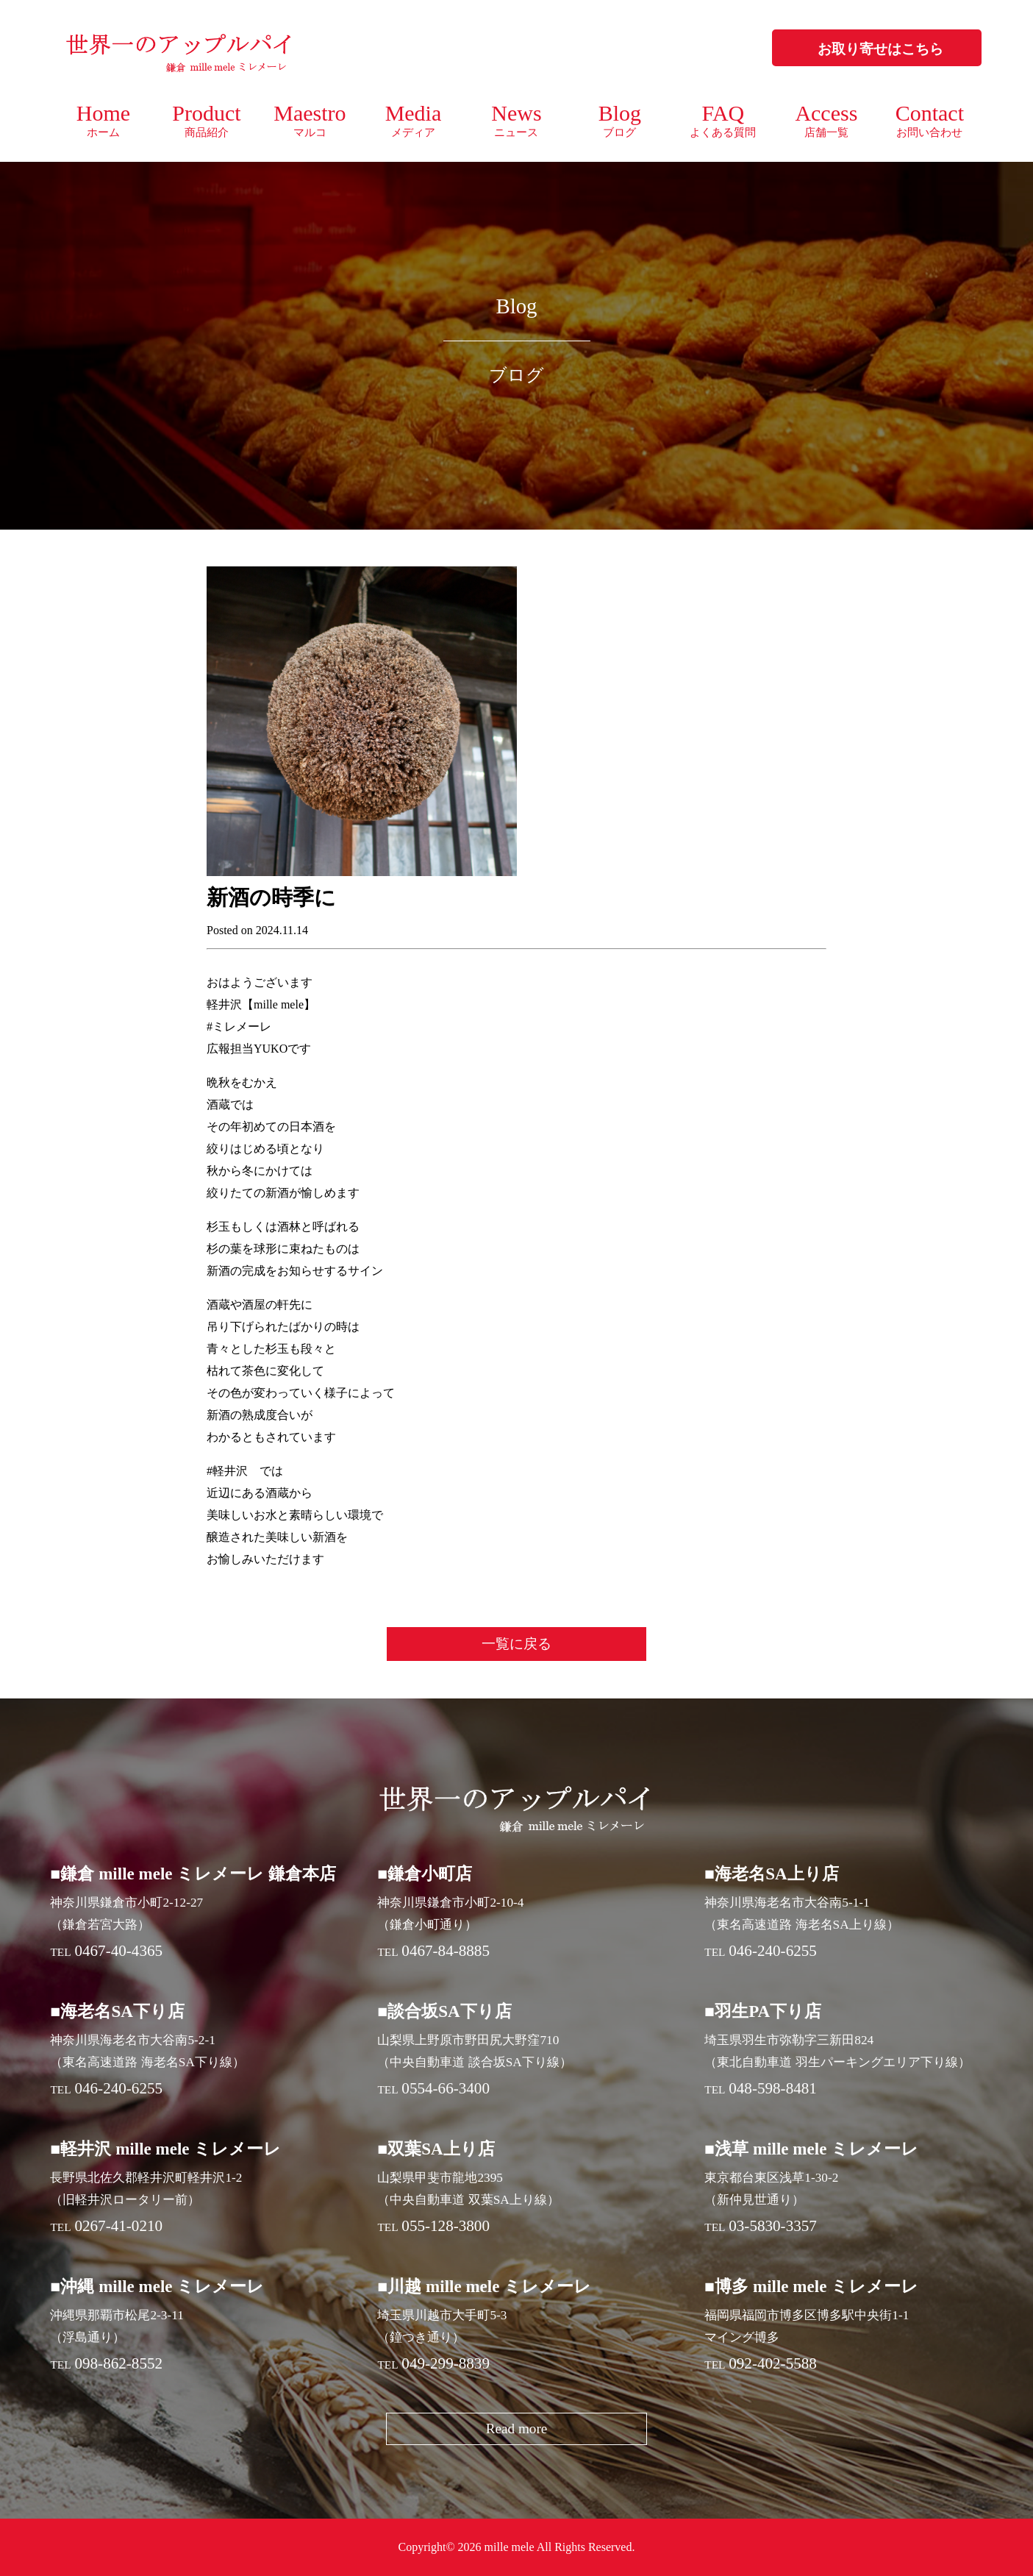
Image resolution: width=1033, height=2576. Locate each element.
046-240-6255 (773, 1951)
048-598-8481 (773, 2088)
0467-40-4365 (118, 1951)
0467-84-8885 (445, 1951)
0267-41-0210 (118, 2226)
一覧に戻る (516, 1643)
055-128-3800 (445, 2226)
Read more (517, 2428)
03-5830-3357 (773, 2226)
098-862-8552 (118, 2363)
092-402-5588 (773, 2363)
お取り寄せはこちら (880, 49)
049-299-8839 (445, 2363)
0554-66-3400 (445, 2088)
